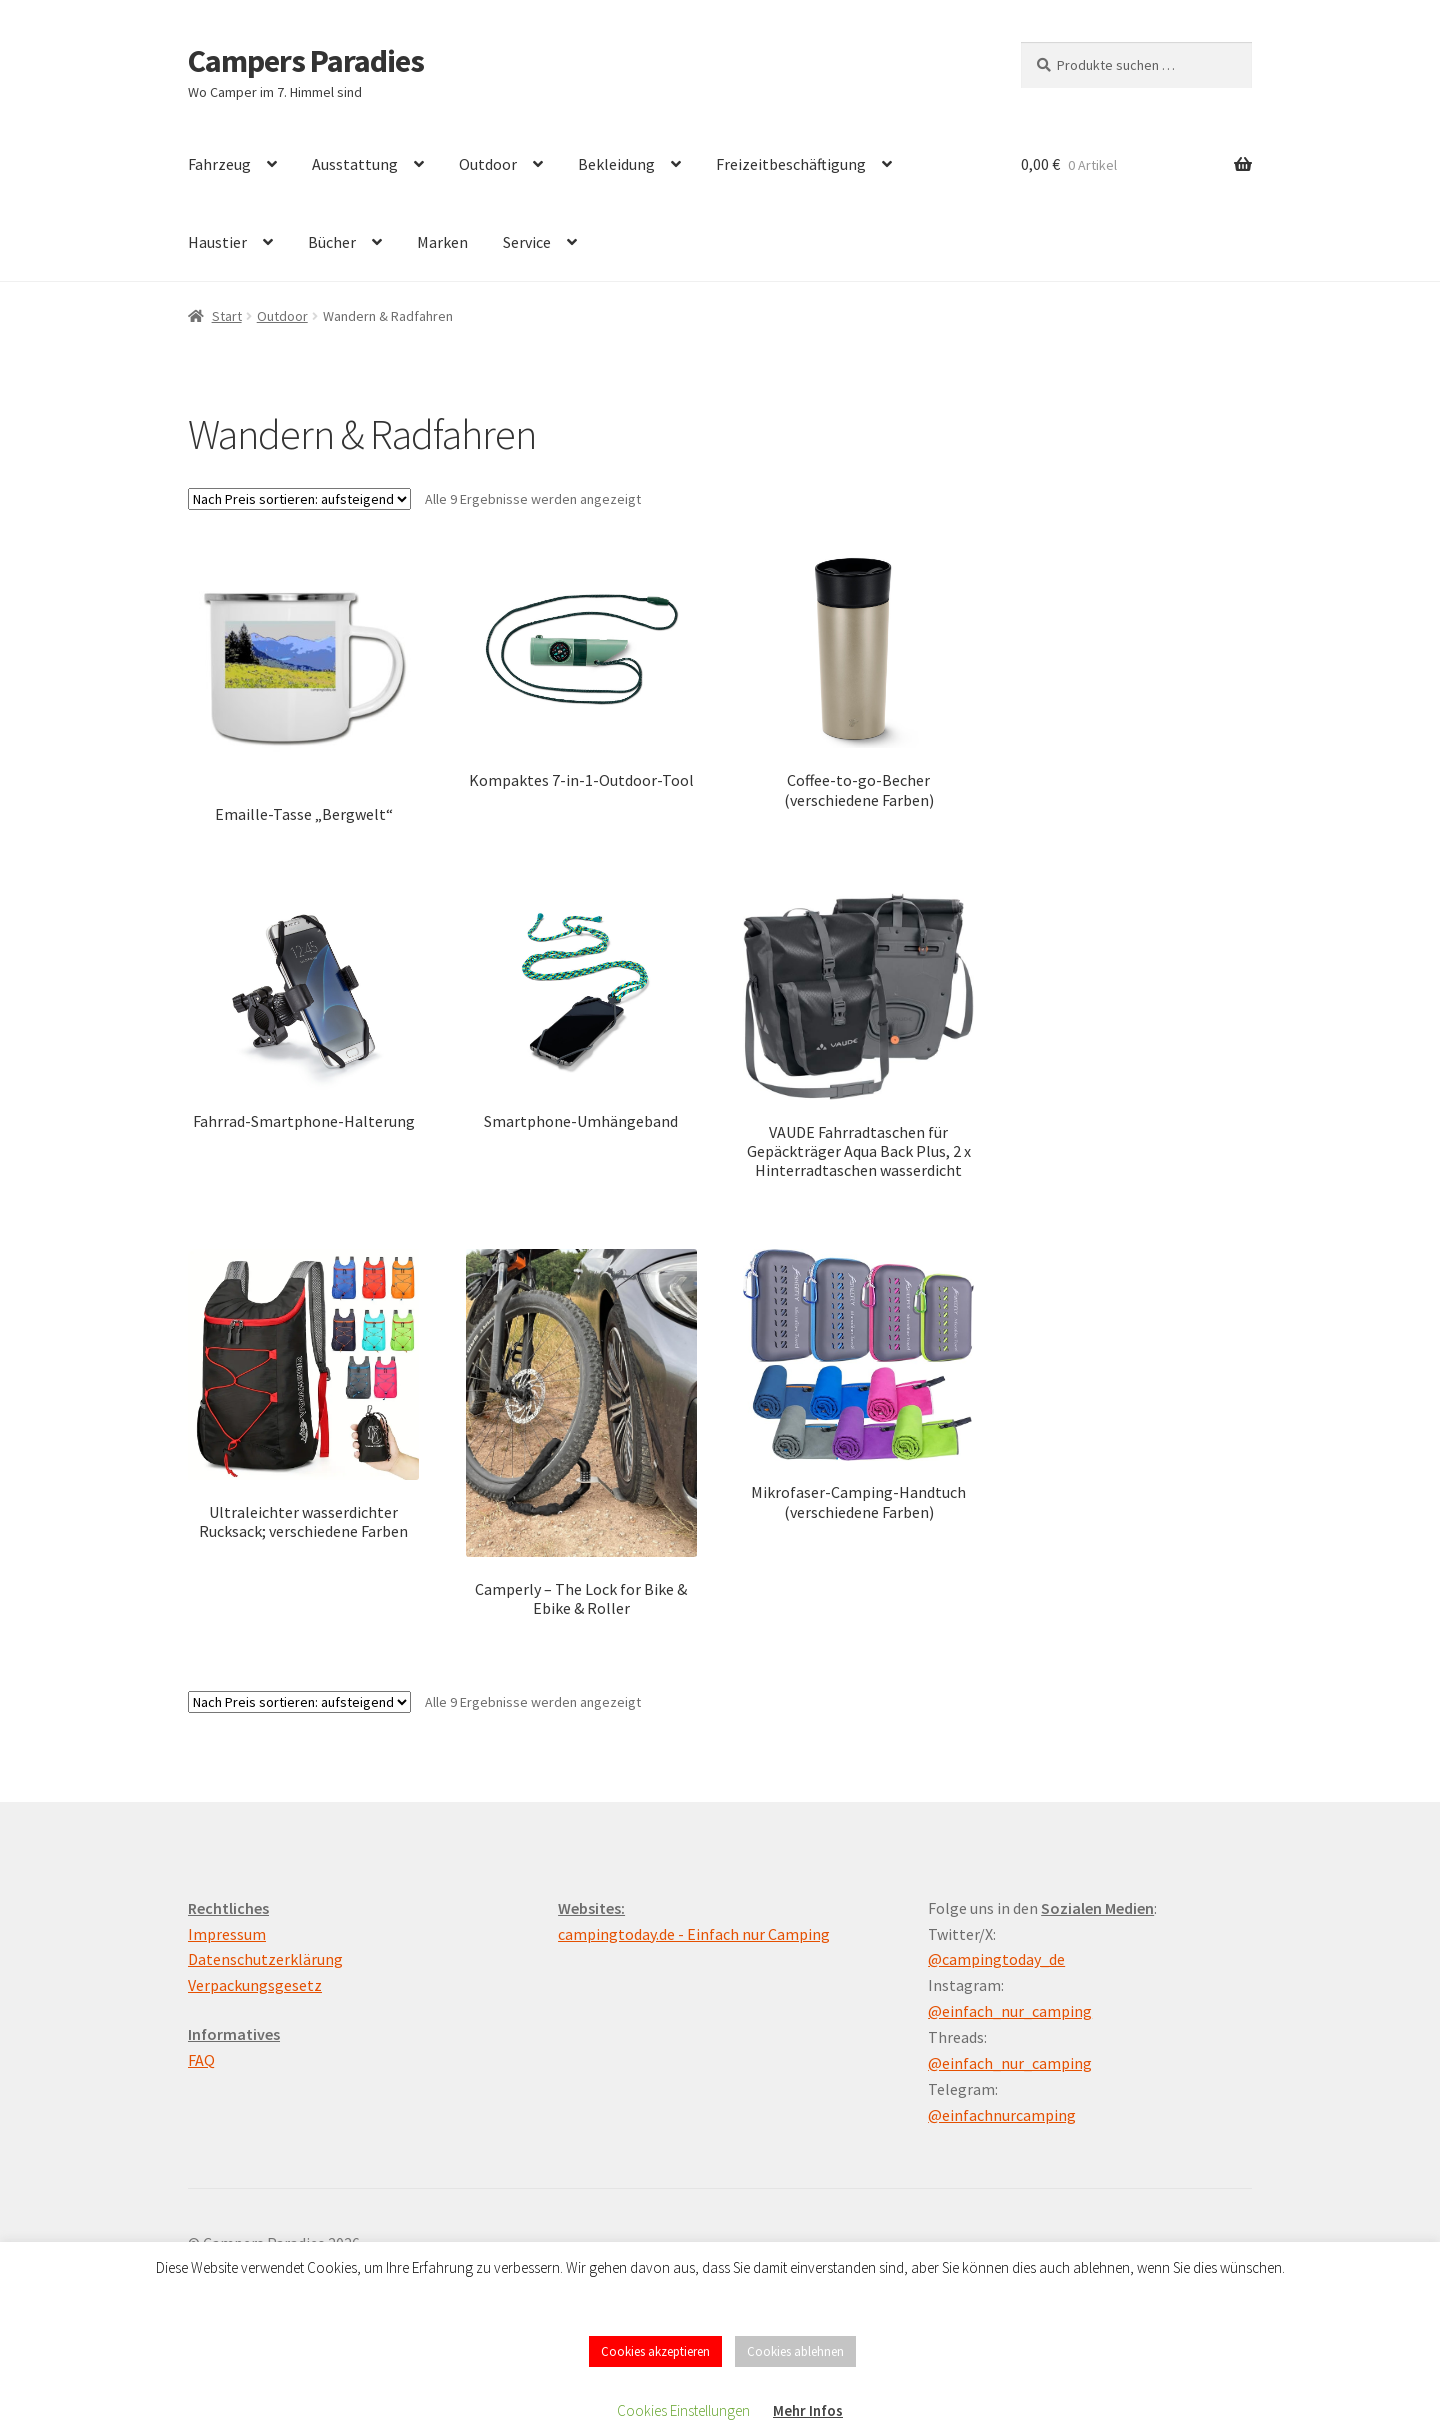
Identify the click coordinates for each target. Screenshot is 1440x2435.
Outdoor (488, 164)
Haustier (217, 242)
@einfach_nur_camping (1010, 2011)
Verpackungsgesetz (255, 1985)
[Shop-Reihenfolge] (299, 499)
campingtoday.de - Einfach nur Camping (694, 1934)
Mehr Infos (808, 2410)
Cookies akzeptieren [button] (655, 2351)
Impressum (227, 1934)
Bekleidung (616, 164)
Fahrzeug (219, 164)
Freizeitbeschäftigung (791, 164)
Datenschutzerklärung (265, 1959)
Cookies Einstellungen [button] (683, 2410)
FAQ (201, 2060)
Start (227, 316)
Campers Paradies (306, 61)
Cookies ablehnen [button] (795, 2351)
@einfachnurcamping (1002, 2115)
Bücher (332, 242)
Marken (442, 242)
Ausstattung (355, 164)
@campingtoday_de (996, 1959)
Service (527, 242)
